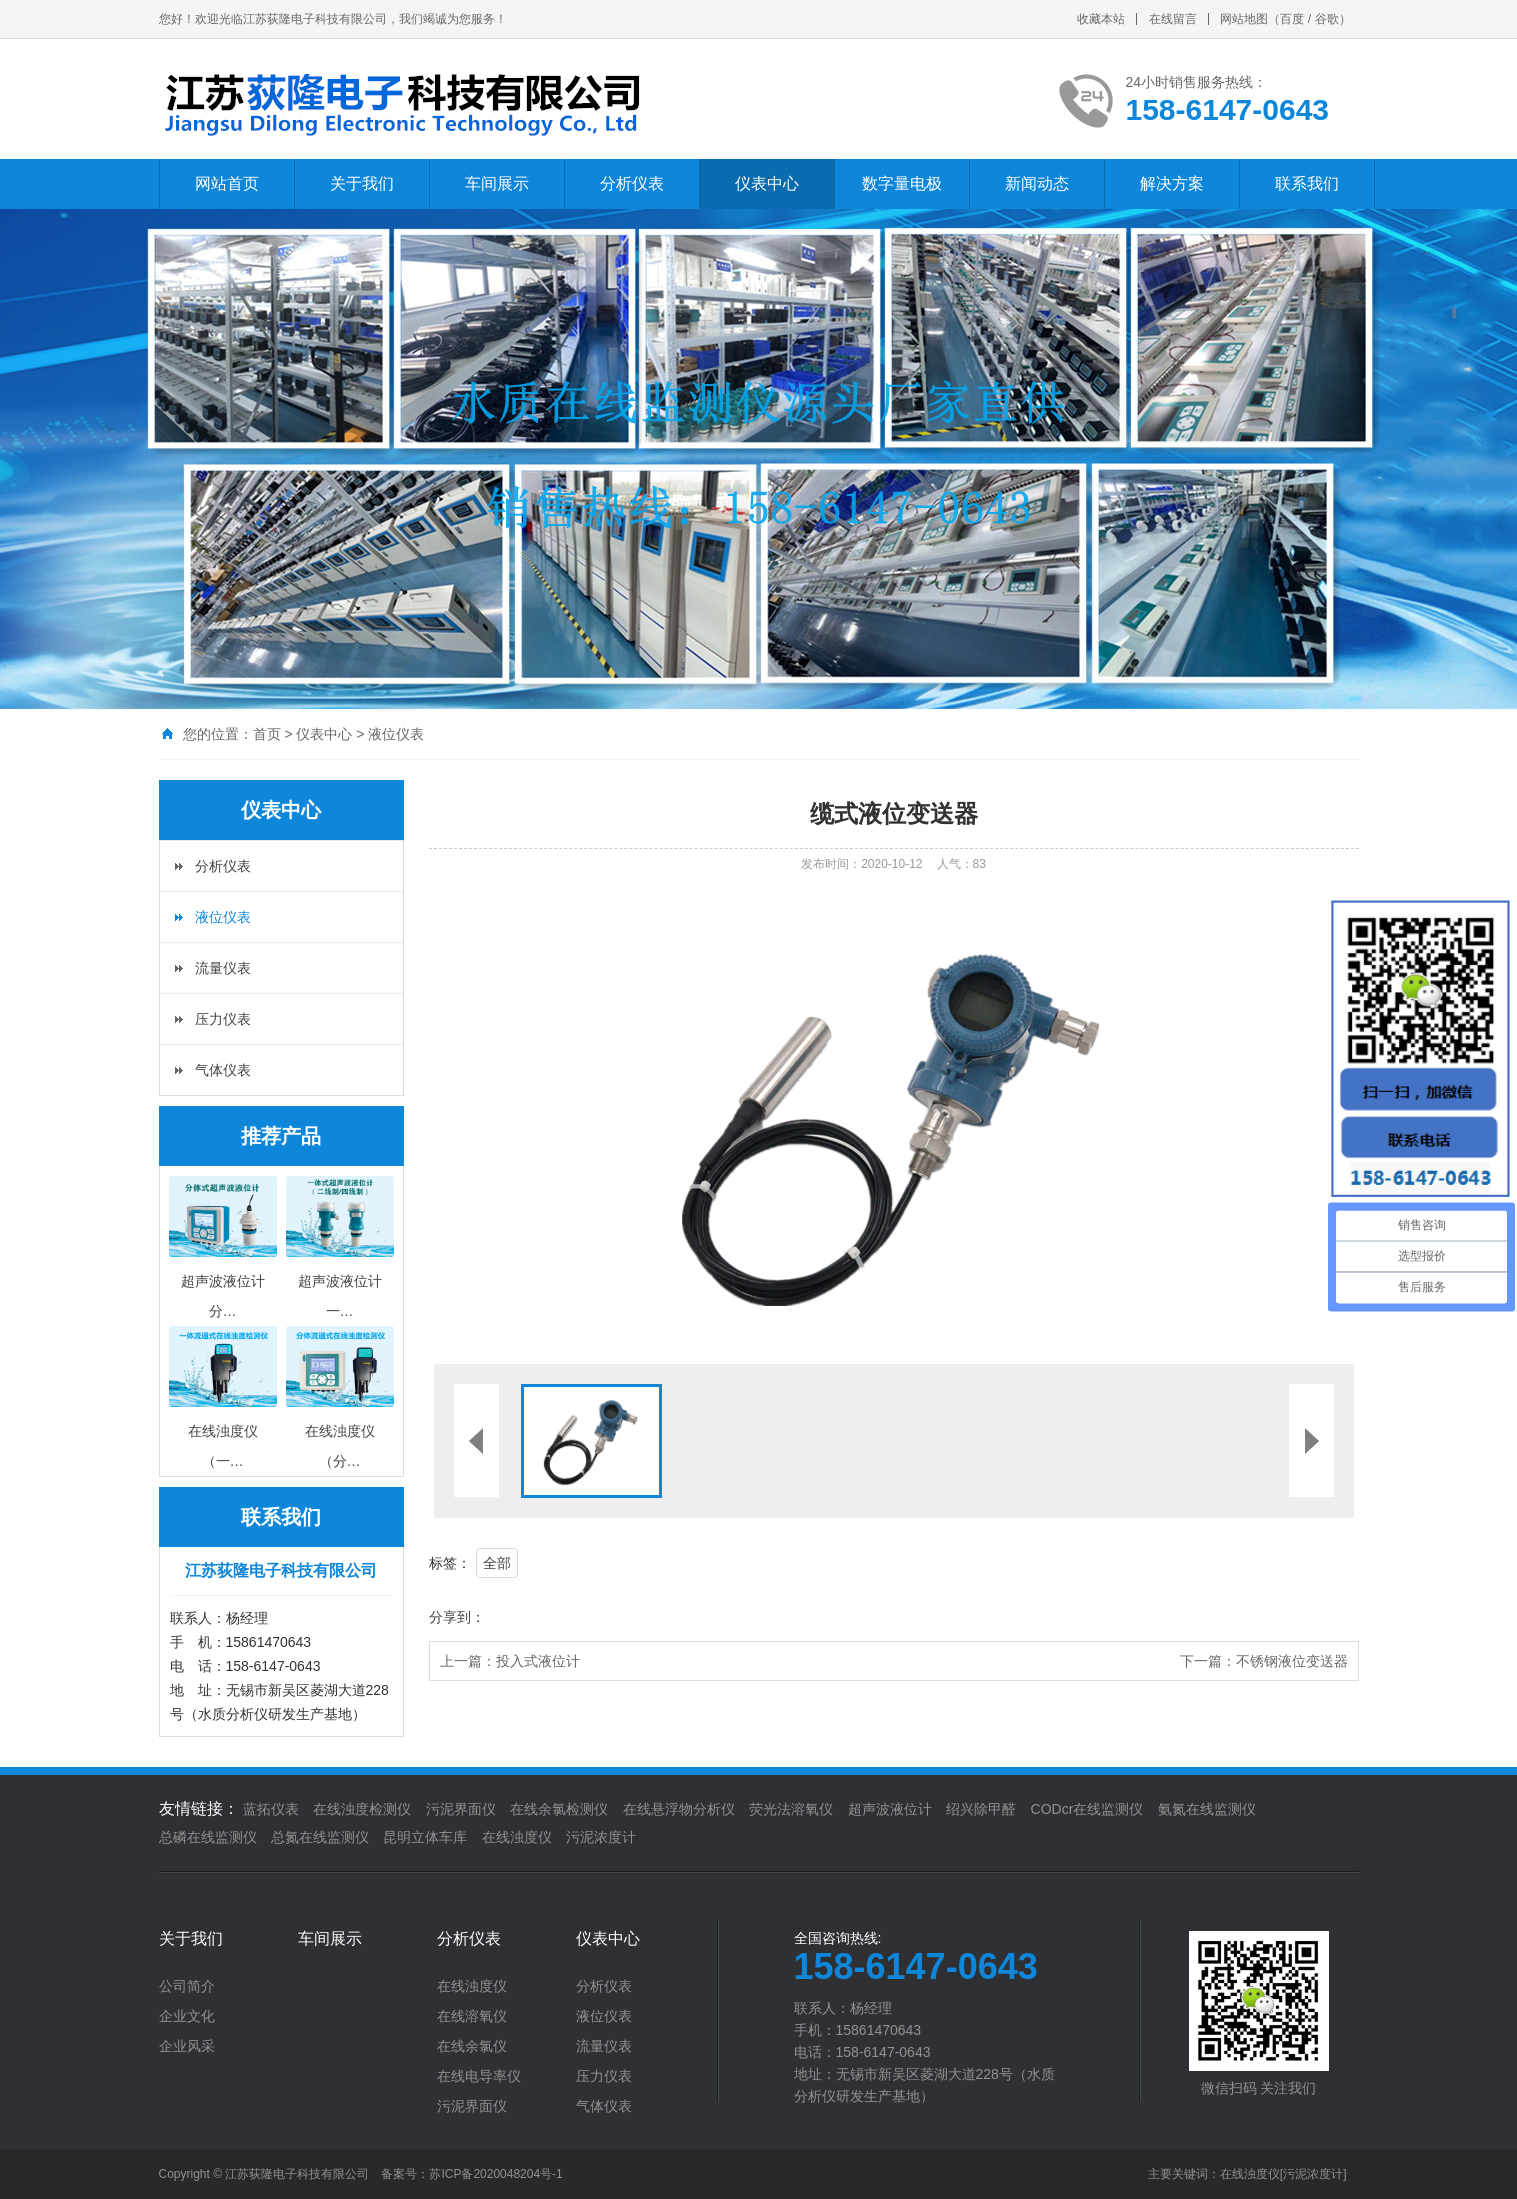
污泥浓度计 (601, 1837)
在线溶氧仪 (472, 2016)
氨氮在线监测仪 (1207, 1809)
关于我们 (362, 183)
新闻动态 (1037, 183)
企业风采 (187, 2046)
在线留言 (1173, 19)
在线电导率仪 (479, 2076)
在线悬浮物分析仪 (679, 1809)
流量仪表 (223, 968)
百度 (1292, 19)
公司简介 (187, 1986)
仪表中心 (767, 183)
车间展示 (497, 183)
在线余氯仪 (472, 2046)
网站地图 (1244, 19)
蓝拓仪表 (271, 1809)
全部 (497, 1563)
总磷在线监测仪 (208, 1837)
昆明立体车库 (425, 1837)
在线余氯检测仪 (559, 1809)
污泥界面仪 (461, 1809)
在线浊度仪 (517, 1837)
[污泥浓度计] (1313, 2174)
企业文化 (187, 2016)
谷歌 (1327, 19)
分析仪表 (632, 183)
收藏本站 (1101, 19)
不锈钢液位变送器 (1292, 1661)
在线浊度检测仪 (362, 1809)
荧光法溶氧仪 (791, 1809)
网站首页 (227, 183)
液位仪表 (396, 734)
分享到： (457, 1617)
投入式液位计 (538, 1661)
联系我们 (1307, 183)
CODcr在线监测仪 (1087, 1809)
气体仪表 (223, 1070)
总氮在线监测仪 (320, 1837)
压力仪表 (223, 1019)
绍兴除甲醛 (981, 1809)
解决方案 (1172, 183)
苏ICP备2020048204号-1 (495, 2174)
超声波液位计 (890, 1809)
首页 (267, 734)
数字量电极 (902, 183)
